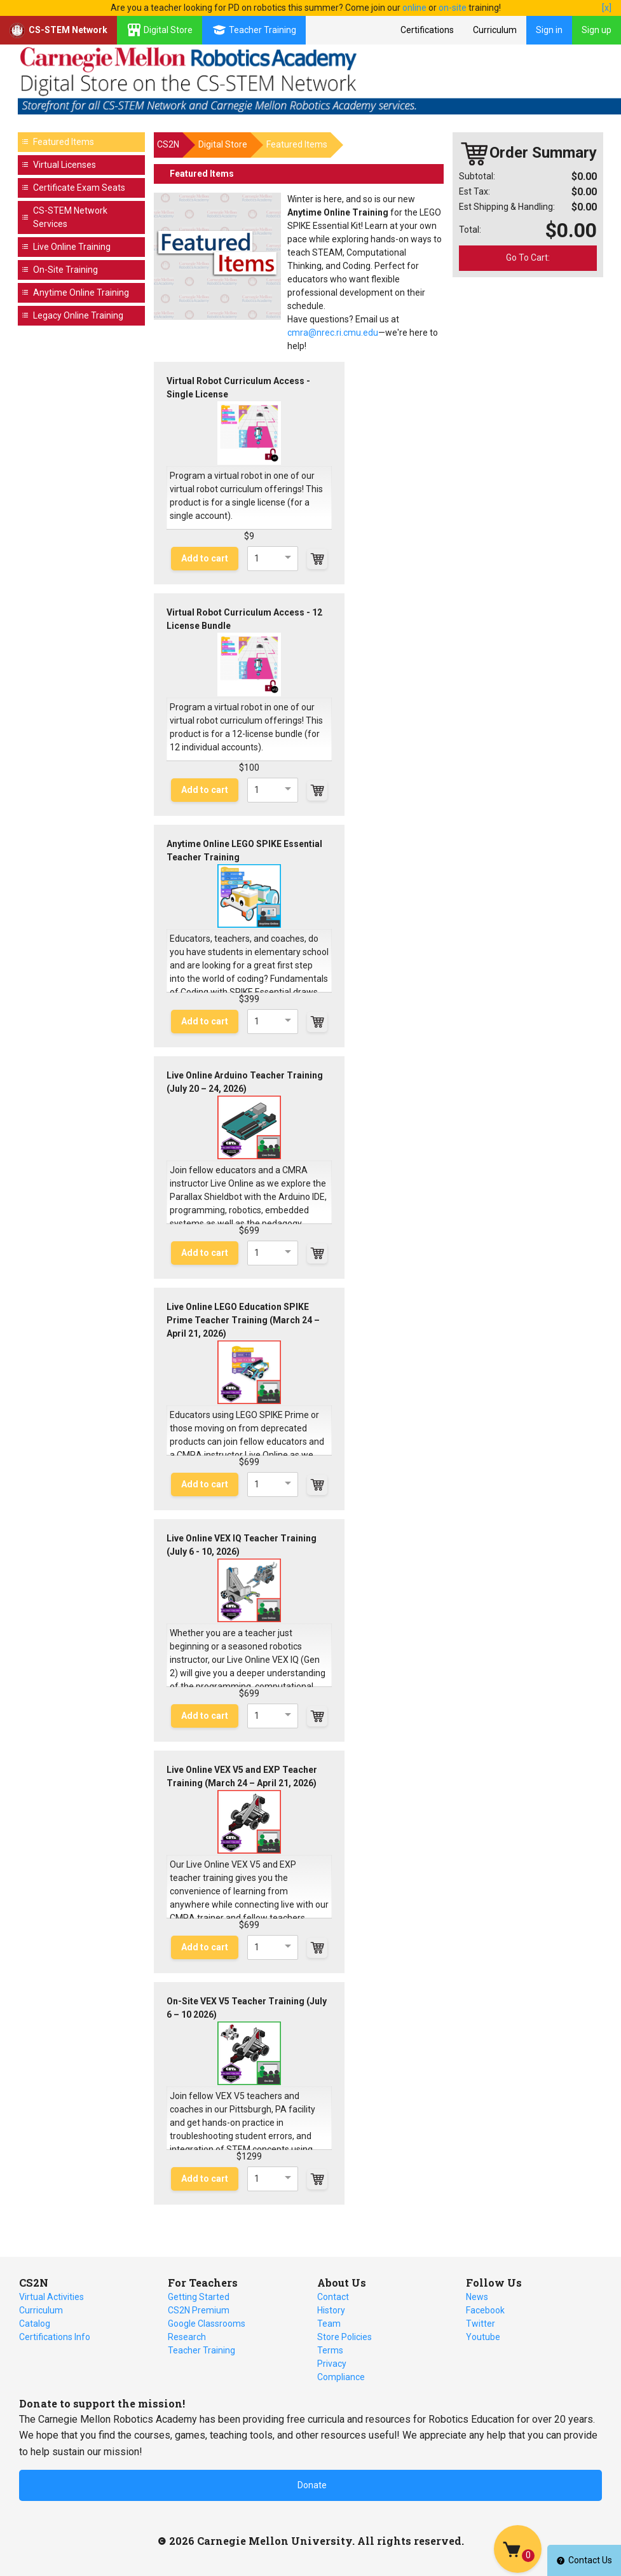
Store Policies (344, 2337)
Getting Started (198, 2297)
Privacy (331, 2364)
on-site (453, 8)
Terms (330, 2350)
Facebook (485, 2310)
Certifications (427, 30)
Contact (333, 2297)
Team (329, 2323)
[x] (606, 8)
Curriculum (495, 30)
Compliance (341, 2377)
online (414, 8)
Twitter (480, 2323)
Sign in (549, 30)
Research (187, 2337)
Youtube (483, 2337)
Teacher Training (201, 2350)
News (477, 2297)
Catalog (34, 2323)
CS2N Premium (198, 2310)
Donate (312, 2485)
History (331, 2310)
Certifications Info (54, 2337)
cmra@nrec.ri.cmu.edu (332, 332)
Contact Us (584, 2560)
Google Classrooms (206, 2323)
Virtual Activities (51, 2297)
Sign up (596, 30)
